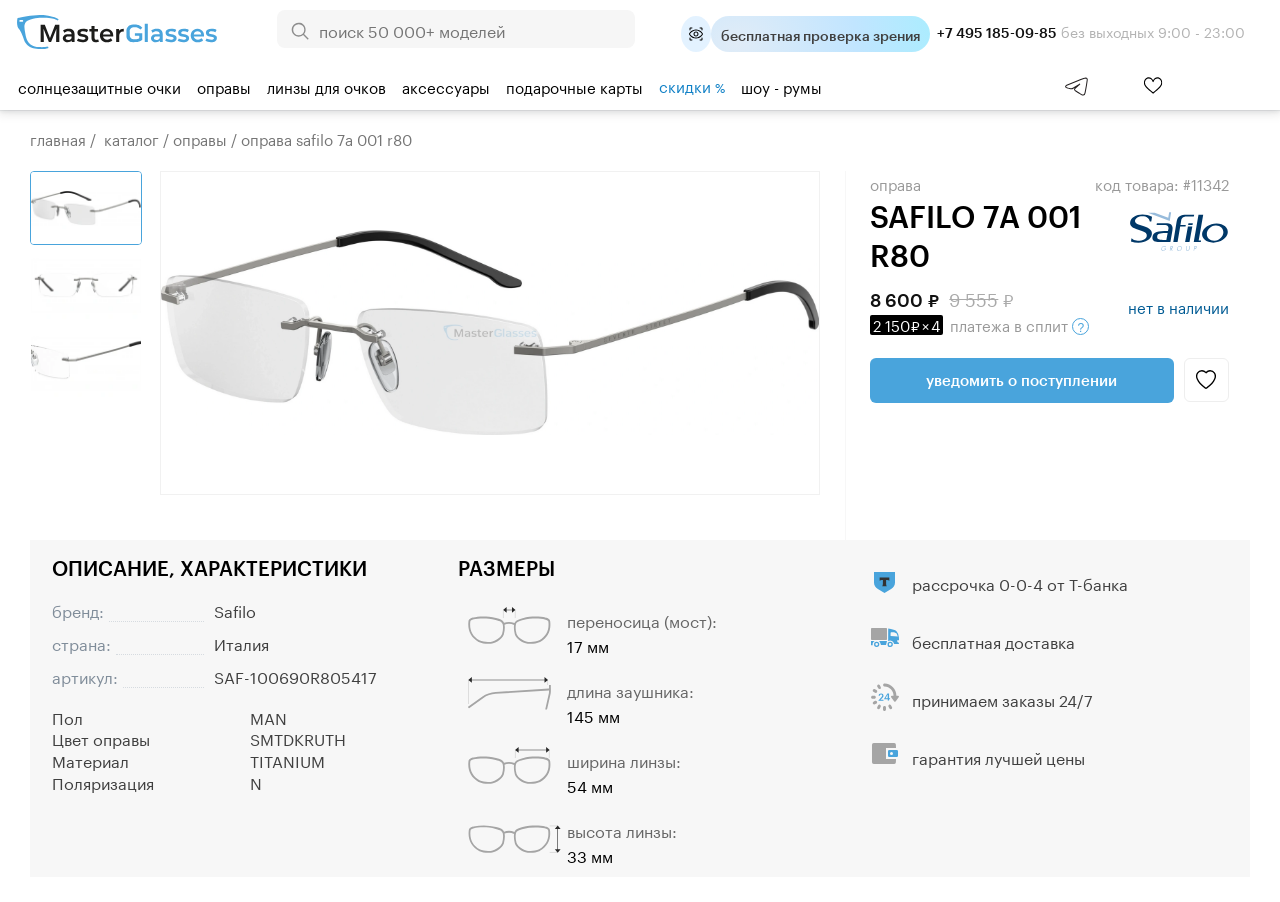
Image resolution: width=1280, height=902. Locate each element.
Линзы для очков (326, 86)
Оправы (224, 86)
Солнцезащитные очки (99, 86)
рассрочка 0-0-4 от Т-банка (1020, 582)
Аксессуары (446, 86)
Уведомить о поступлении (1021, 380)
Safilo (235, 609)
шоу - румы (781, 86)
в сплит (979, 324)
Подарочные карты (574, 86)
